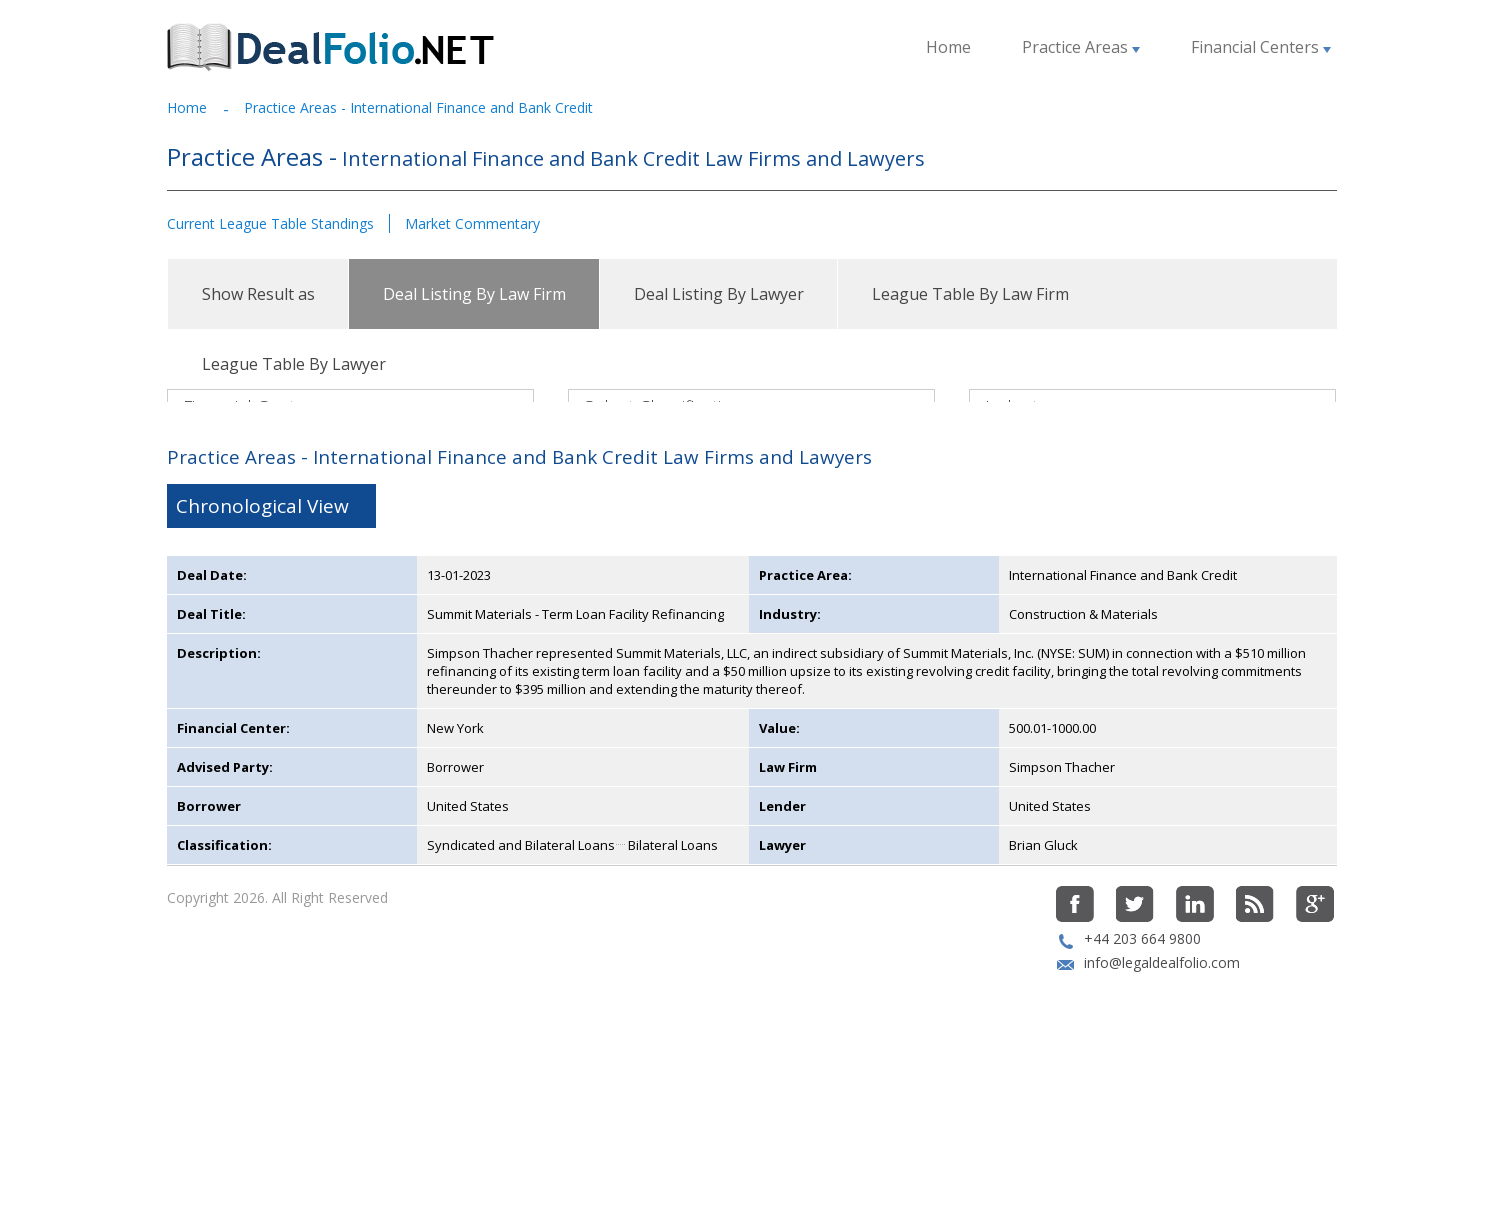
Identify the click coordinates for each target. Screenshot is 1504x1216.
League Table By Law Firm (970, 294)
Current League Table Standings (270, 223)
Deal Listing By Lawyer (719, 294)
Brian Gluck (1043, 967)
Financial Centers (1261, 47)
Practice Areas (1081, 47)
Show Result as (258, 294)
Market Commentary (472, 223)
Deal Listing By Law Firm (474, 294)
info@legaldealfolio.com (1162, 1084)
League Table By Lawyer (294, 364)
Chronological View (262, 628)
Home (948, 47)
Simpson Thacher (1062, 889)
